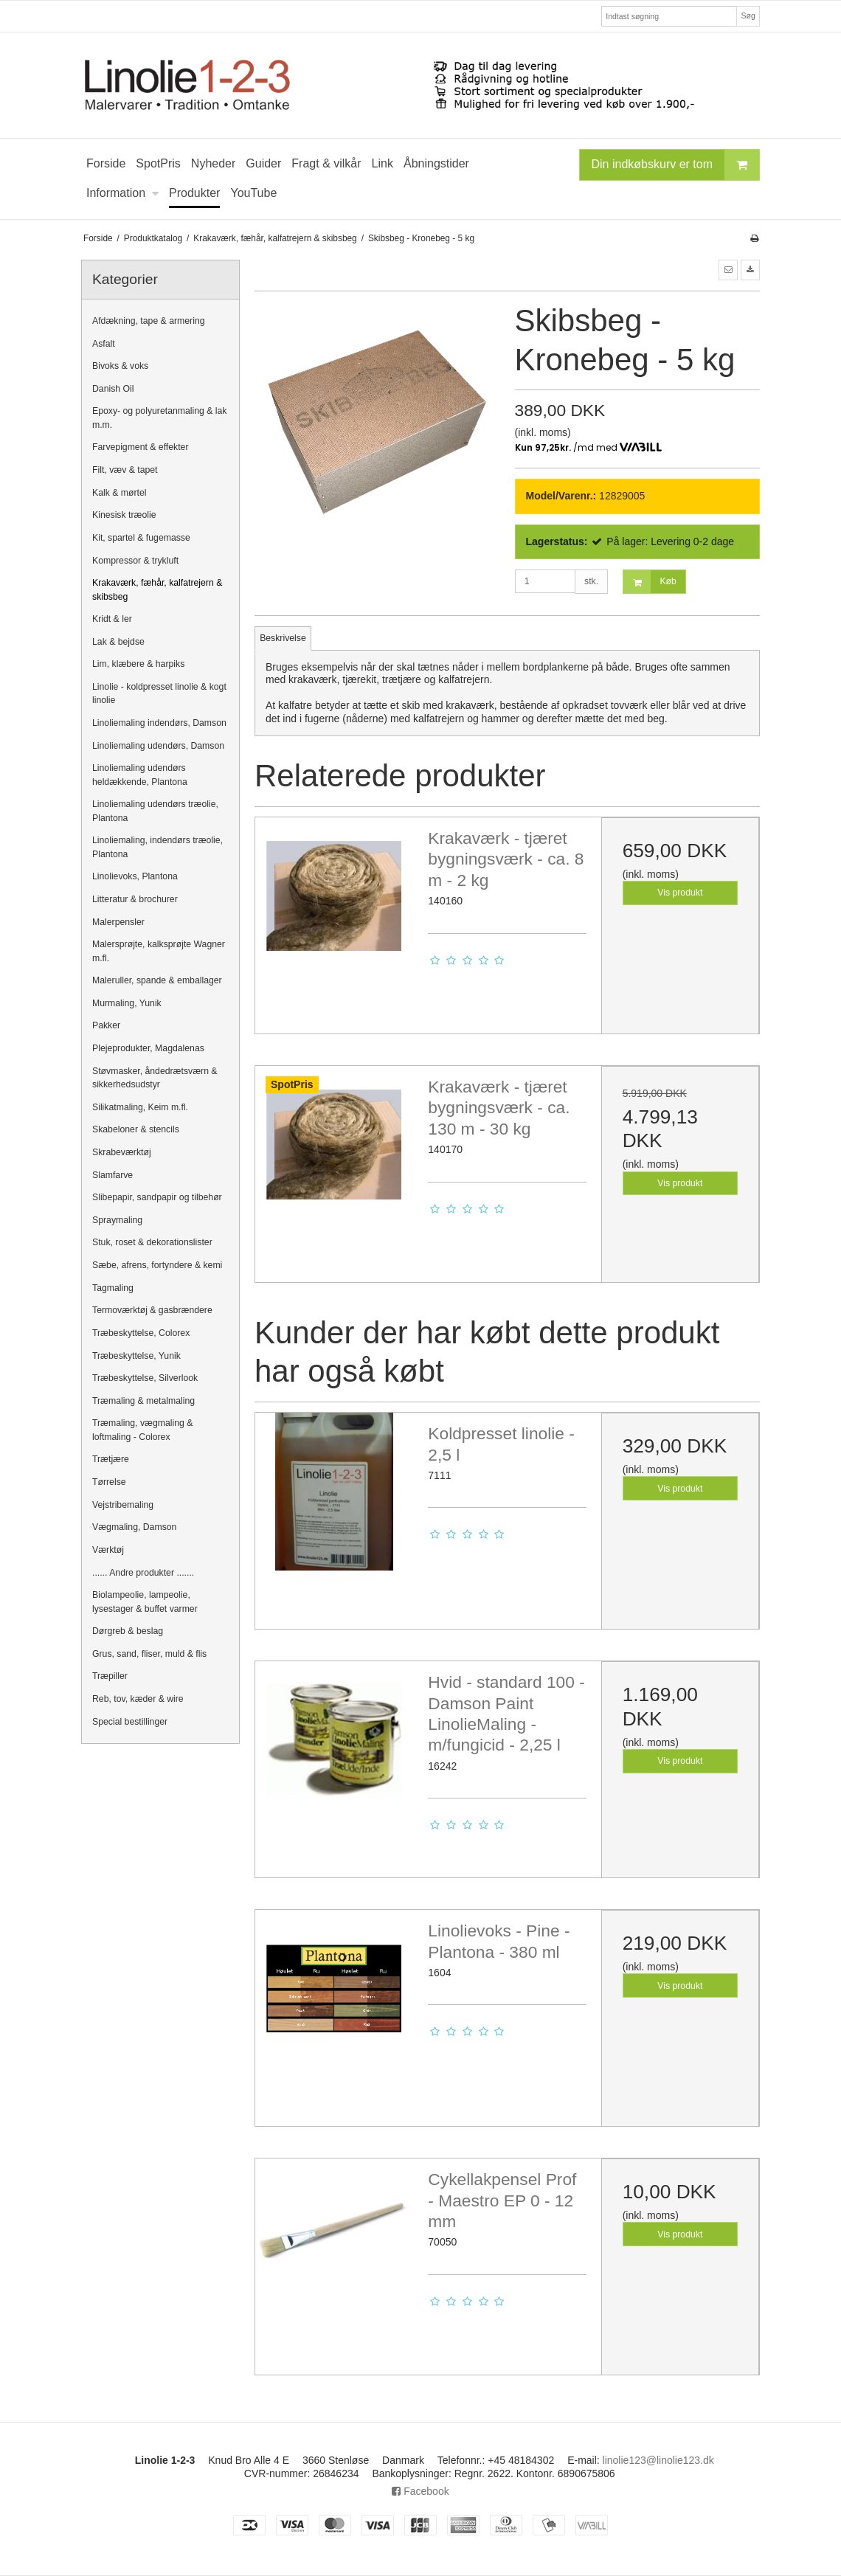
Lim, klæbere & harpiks (138, 664)
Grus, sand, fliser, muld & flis (149, 1654)
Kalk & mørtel (119, 493)
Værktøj (108, 1550)
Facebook (420, 2491)
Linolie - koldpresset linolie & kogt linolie (159, 693)
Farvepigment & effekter (140, 447)
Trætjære (110, 1459)
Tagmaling (113, 1288)
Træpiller (110, 1676)
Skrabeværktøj (121, 1152)
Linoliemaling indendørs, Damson (159, 723)
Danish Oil (113, 389)
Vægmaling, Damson (134, 1527)
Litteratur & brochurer (135, 899)
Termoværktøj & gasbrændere (152, 1310)
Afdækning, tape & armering (148, 321)
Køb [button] (649, 581)
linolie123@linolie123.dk (658, 2460)
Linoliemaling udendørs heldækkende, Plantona (139, 774)
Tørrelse (109, 1482)
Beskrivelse (283, 638)
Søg (748, 15)
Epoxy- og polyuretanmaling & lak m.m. (159, 417)
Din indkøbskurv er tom (676, 165)
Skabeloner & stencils (135, 1129)
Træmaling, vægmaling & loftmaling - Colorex (142, 1429)
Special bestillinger (129, 1722)
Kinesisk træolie (124, 515)
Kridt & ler (112, 619)
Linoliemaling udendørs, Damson (158, 746)
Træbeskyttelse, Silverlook (145, 1378)
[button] (728, 270)
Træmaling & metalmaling (143, 1401)
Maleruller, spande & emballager (157, 980)
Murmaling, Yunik (127, 1003)
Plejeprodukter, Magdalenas (148, 1048)
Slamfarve (112, 1175)
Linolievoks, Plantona (135, 876)
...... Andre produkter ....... (143, 1573)
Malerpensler (118, 922)
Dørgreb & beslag (127, 1631)
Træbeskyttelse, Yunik (136, 1356)
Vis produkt (679, 892)
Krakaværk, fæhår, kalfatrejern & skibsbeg (157, 589)
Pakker (106, 1025)
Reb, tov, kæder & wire (138, 1699)
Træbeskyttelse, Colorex (141, 1333)
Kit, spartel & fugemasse (141, 538)
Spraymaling (117, 1220)
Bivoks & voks (120, 366)
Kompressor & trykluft (135, 560)
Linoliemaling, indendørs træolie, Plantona (157, 847)
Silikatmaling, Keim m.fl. (140, 1107)
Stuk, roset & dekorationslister (152, 1242)
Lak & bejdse (118, 642)
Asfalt (103, 344)
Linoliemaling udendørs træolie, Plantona (155, 811)
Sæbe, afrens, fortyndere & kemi (157, 1265)
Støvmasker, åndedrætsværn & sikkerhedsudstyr (155, 1078)
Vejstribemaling (122, 1505)
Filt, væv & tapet (125, 470)
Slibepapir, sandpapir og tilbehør (157, 1197)
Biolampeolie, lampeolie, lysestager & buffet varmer (145, 1601)
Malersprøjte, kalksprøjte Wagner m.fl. (158, 951)
